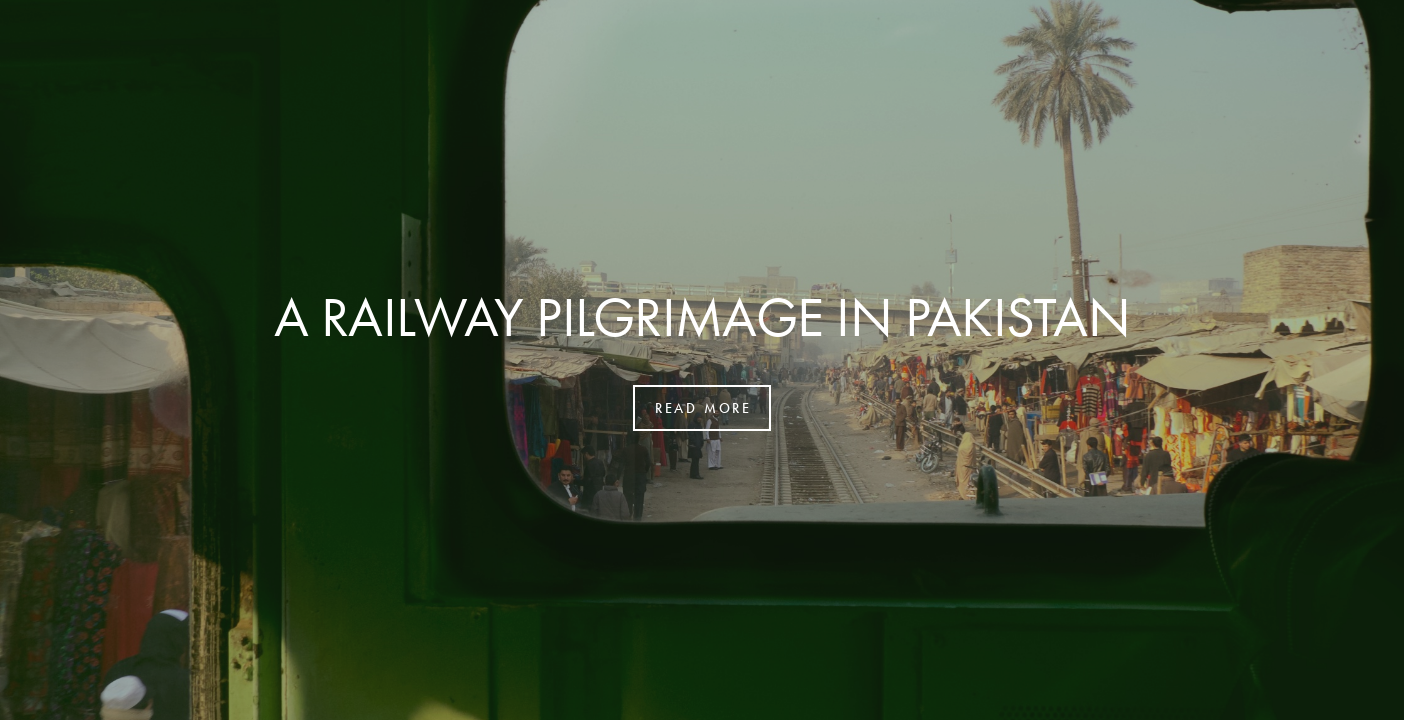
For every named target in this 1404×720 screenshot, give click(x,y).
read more (703, 408)
